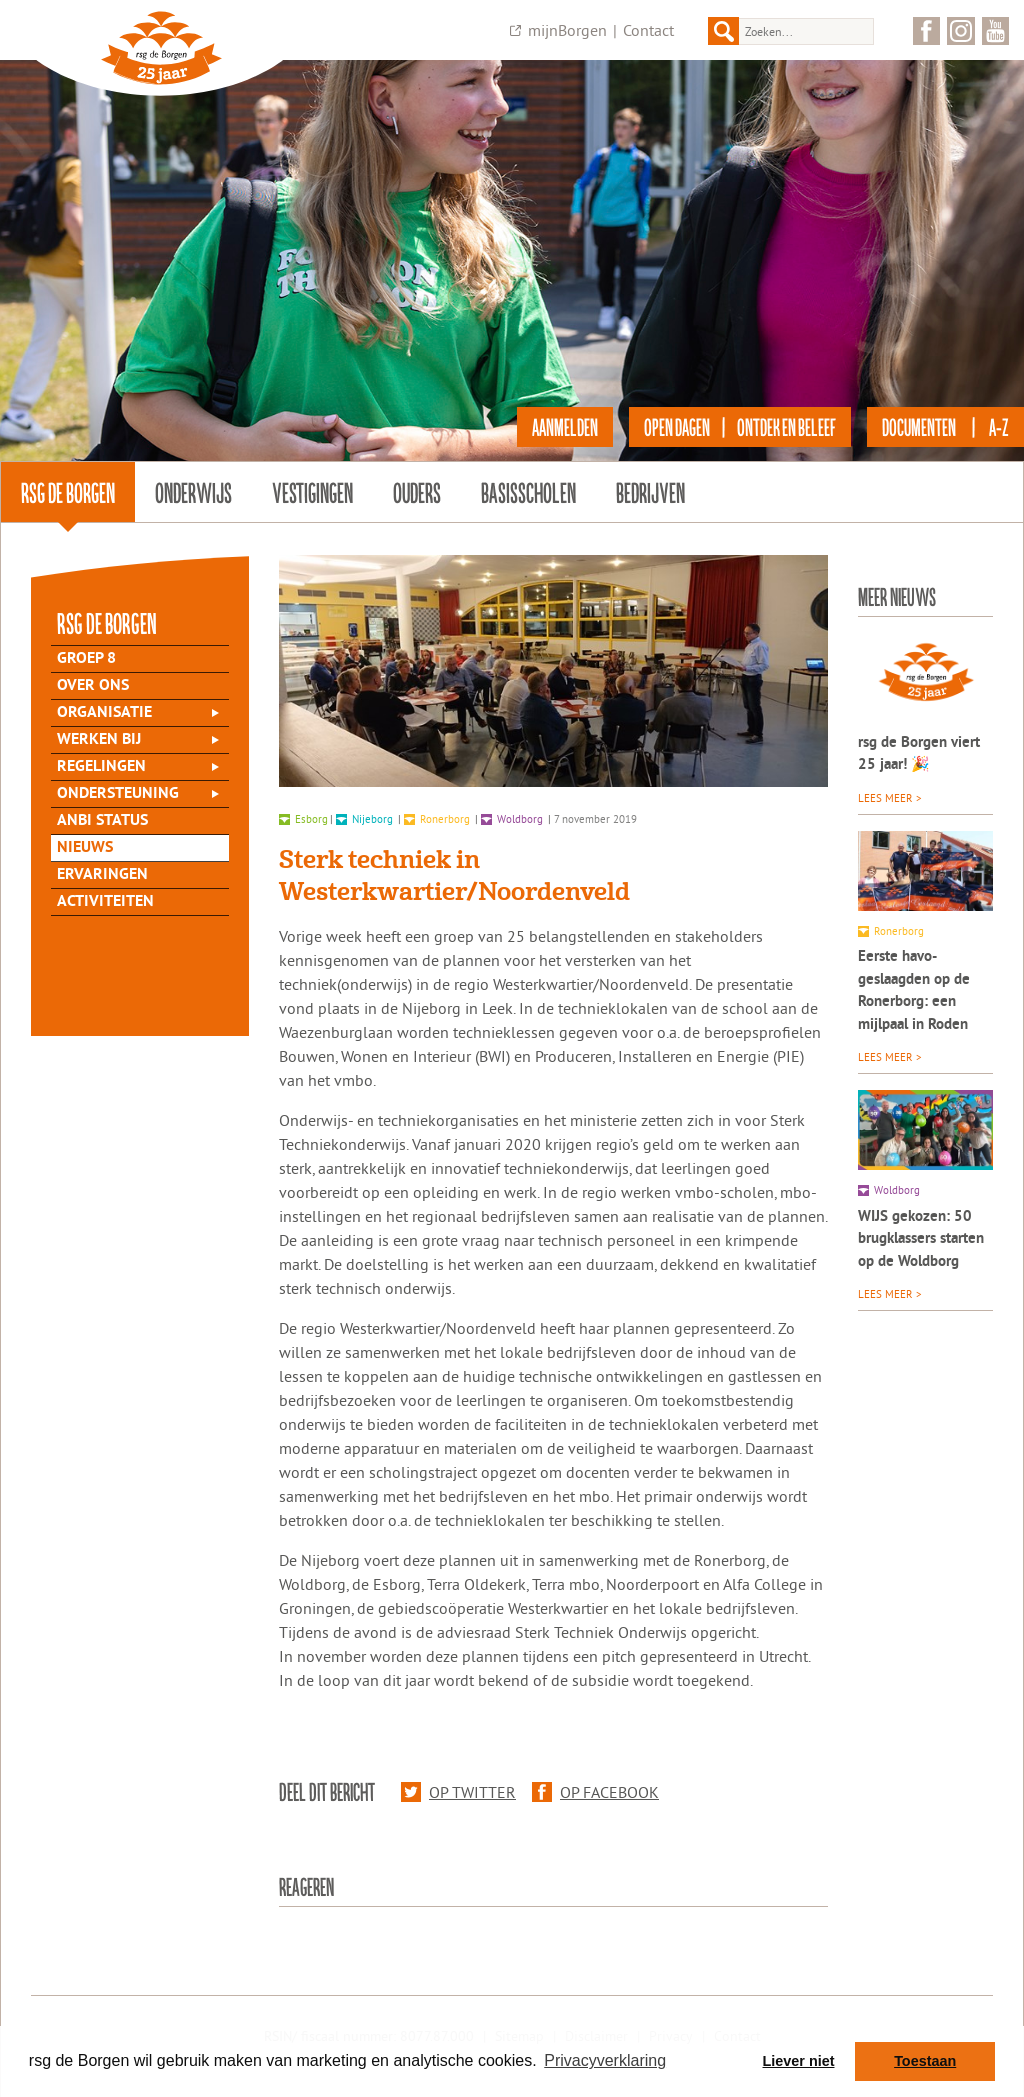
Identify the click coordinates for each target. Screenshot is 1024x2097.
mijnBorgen (567, 30)
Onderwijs (193, 492)
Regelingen (101, 767)
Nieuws (85, 848)
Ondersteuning (118, 794)
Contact (648, 30)
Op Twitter (458, 1792)
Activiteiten (105, 902)
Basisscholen (528, 492)
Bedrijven (650, 492)
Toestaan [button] (925, 2061)
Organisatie (104, 713)
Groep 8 (86, 659)
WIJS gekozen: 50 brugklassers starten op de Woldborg (921, 1240)
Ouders (417, 492)
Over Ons (93, 686)
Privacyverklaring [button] (605, 2060)
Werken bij (99, 740)
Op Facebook (595, 1792)
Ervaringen (102, 875)
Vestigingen (312, 492)
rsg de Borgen (68, 492)
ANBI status (102, 821)
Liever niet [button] (799, 2061)
